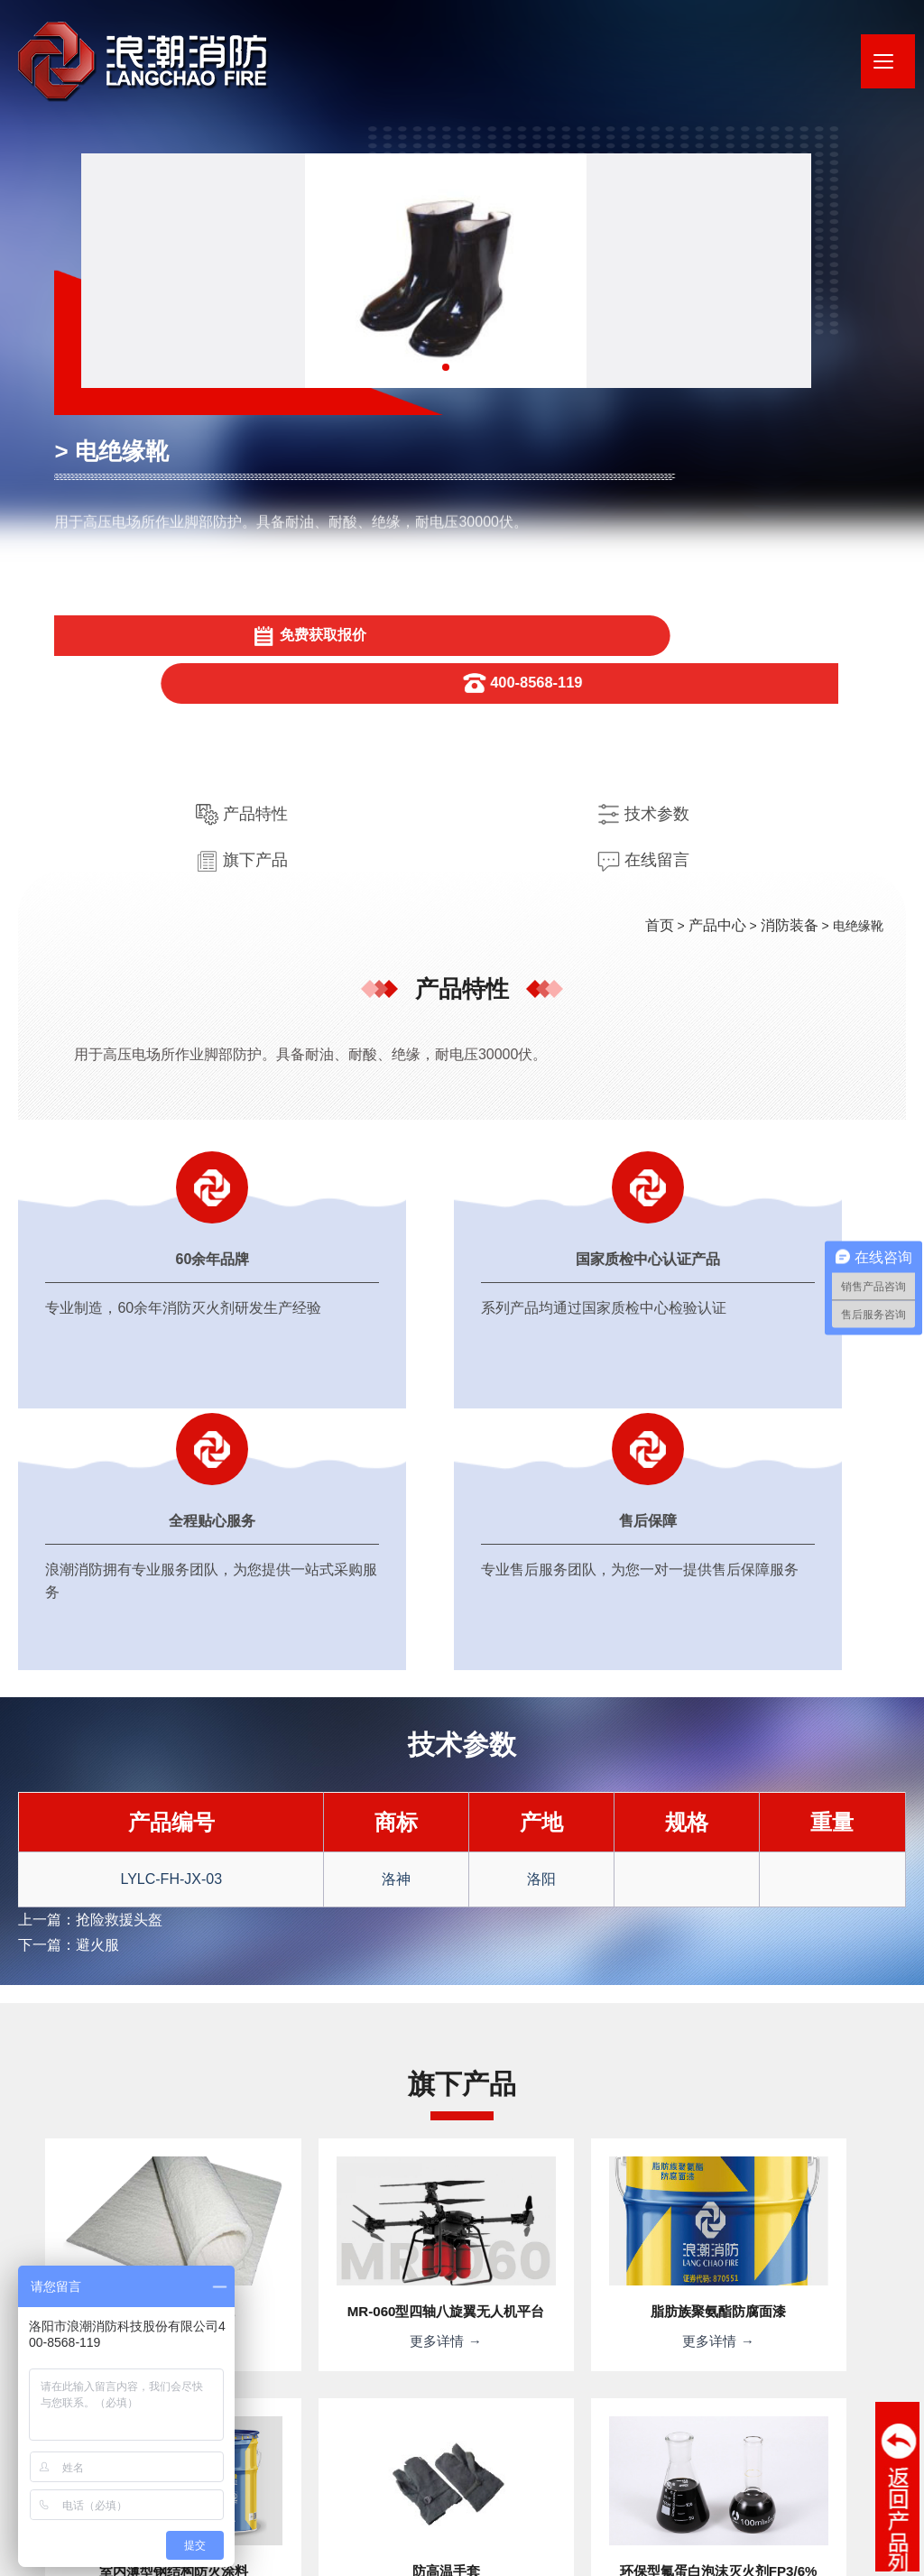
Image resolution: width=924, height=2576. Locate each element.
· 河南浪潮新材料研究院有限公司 (316, 2476)
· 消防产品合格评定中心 (487, 2476)
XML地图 (263, 2553)
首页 (675, 570)
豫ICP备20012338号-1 (397, 2526)
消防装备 (793, 570)
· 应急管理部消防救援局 (632, 2476)
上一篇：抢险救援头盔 (81, 1301)
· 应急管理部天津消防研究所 (791, 2476)
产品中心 (728, 570)
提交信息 (650, 2324)
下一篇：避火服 (62, 1323)
